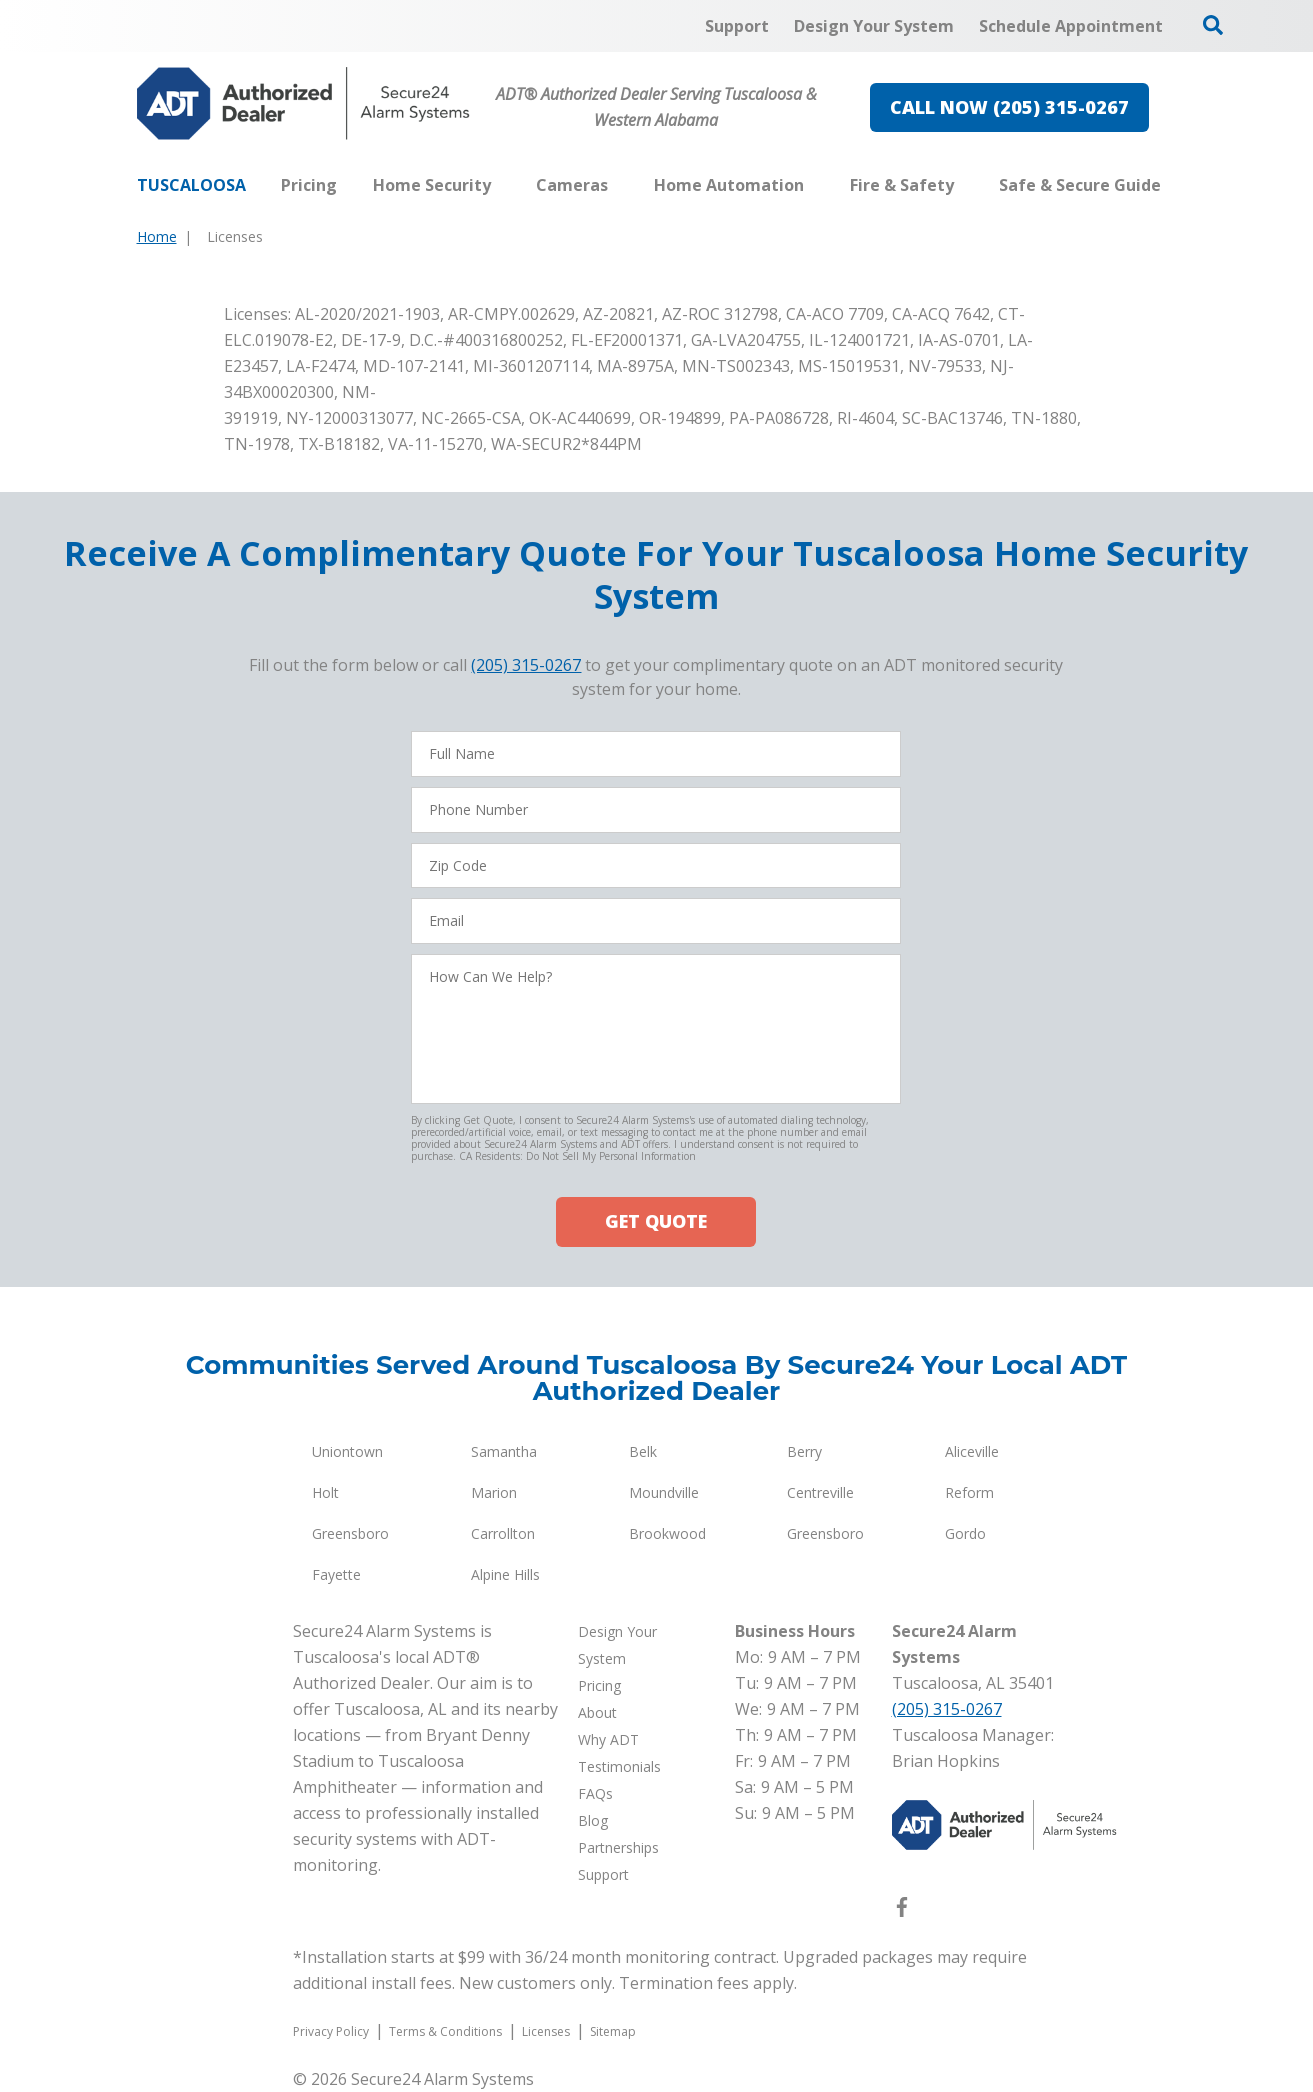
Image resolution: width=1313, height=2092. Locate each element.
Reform (969, 1492)
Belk (643, 1451)
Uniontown (347, 1451)
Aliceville (972, 1451)
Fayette (336, 1574)
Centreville (820, 1492)
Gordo (965, 1533)
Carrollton (503, 1533)
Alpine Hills (505, 1574)
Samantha (504, 1451)
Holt (325, 1492)
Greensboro (350, 1533)
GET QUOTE (656, 1221)
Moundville (664, 1492)
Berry (804, 1451)
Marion (494, 1492)
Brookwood (667, 1533)
